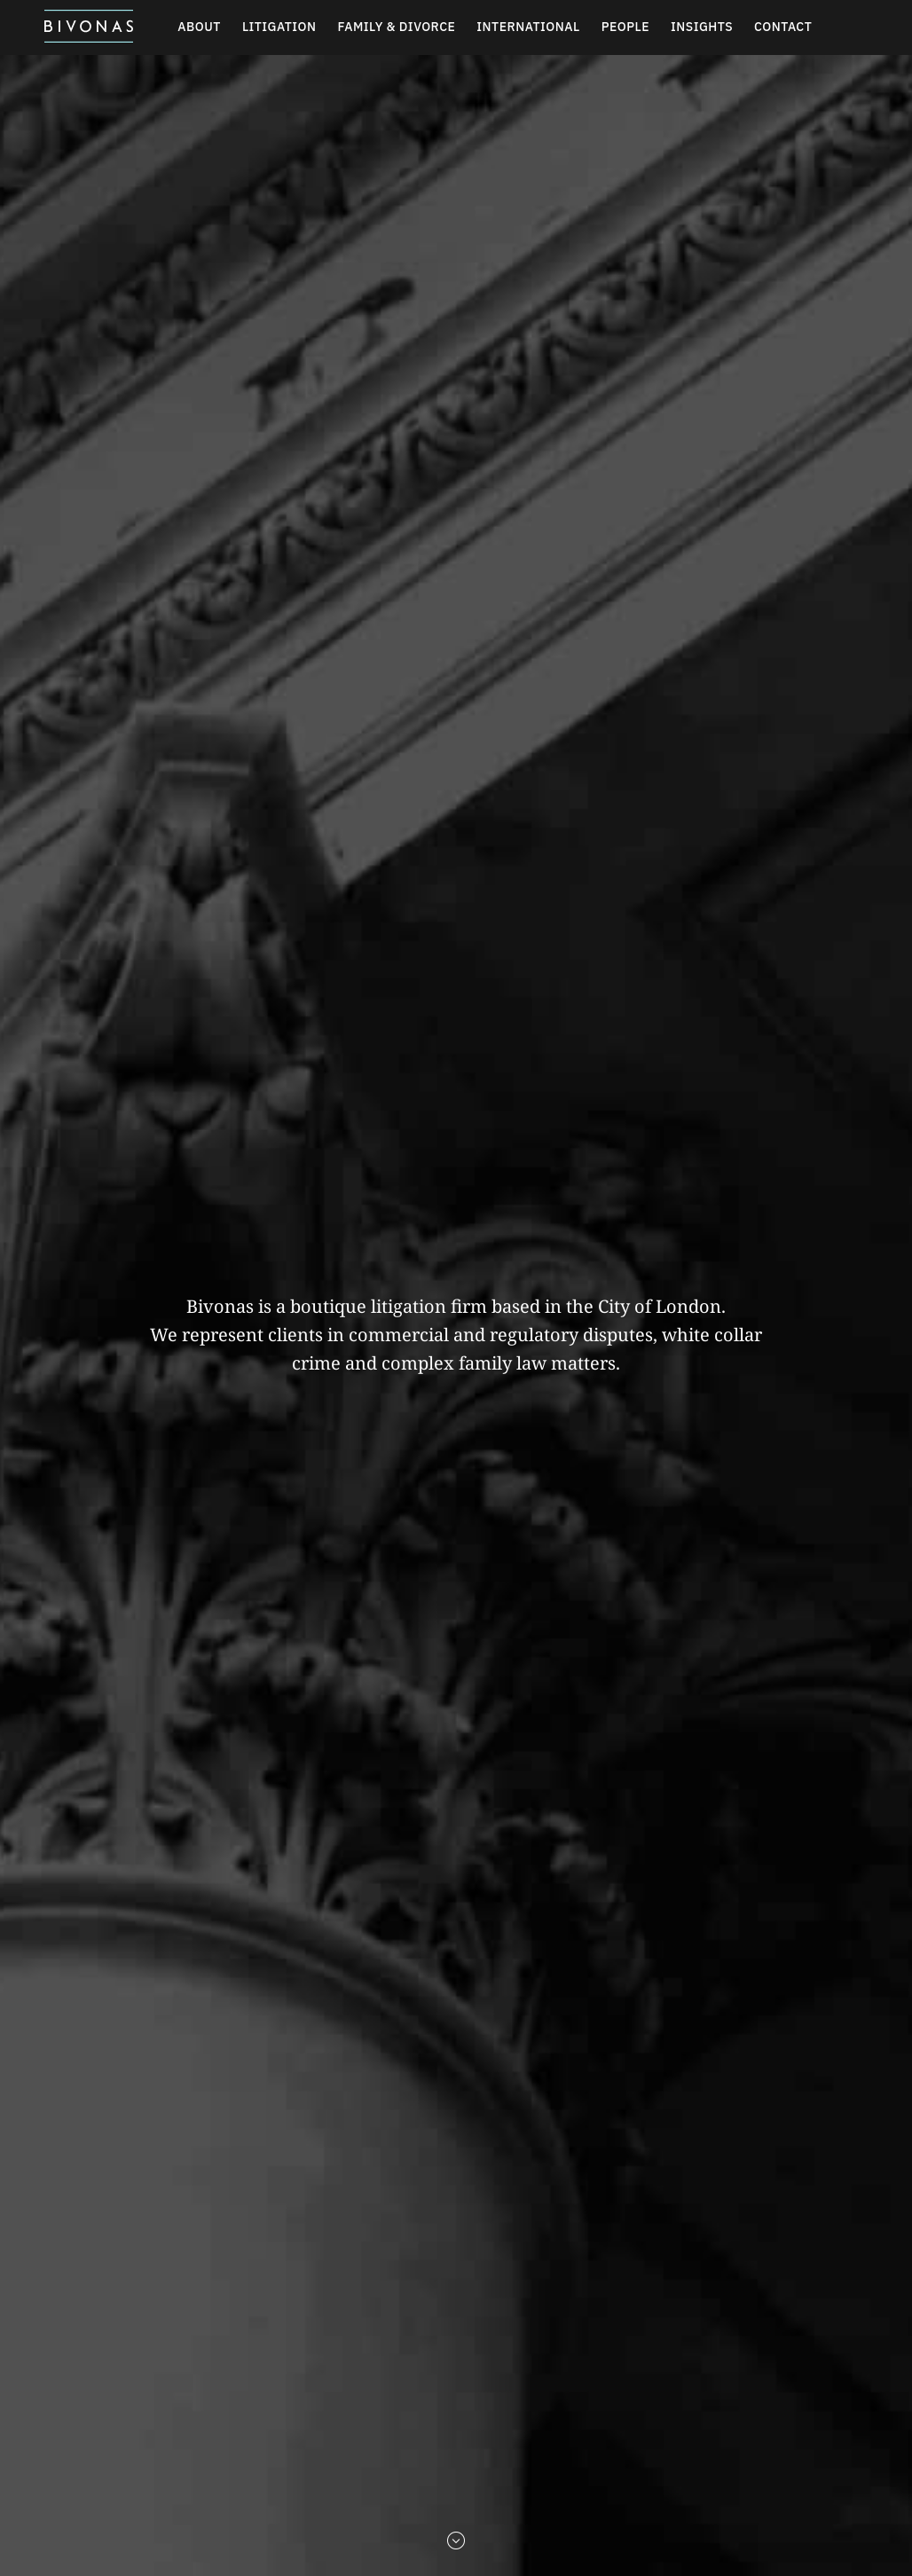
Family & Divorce (397, 27)
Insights (702, 27)
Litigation (279, 27)
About (199, 27)
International (527, 27)
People (625, 27)
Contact (783, 27)
